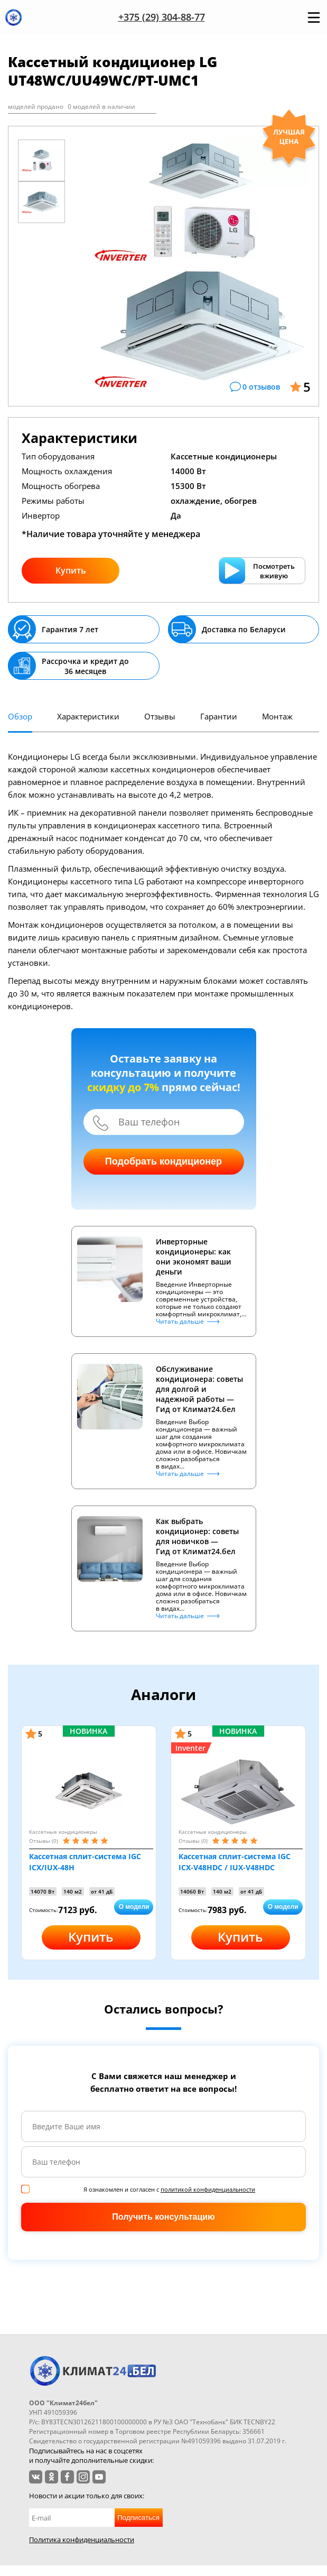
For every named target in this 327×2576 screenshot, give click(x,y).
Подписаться (138, 2518)
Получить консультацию (163, 2216)
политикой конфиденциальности (208, 2189)
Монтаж (277, 716)
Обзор (20, 716)
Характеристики (88, 716)
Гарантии (218, 716)
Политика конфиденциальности (81, 2539)
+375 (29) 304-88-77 (161, 17)
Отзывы (159, 716)
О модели (134, 1906)
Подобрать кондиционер (163, 1161)
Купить (70, 570)
